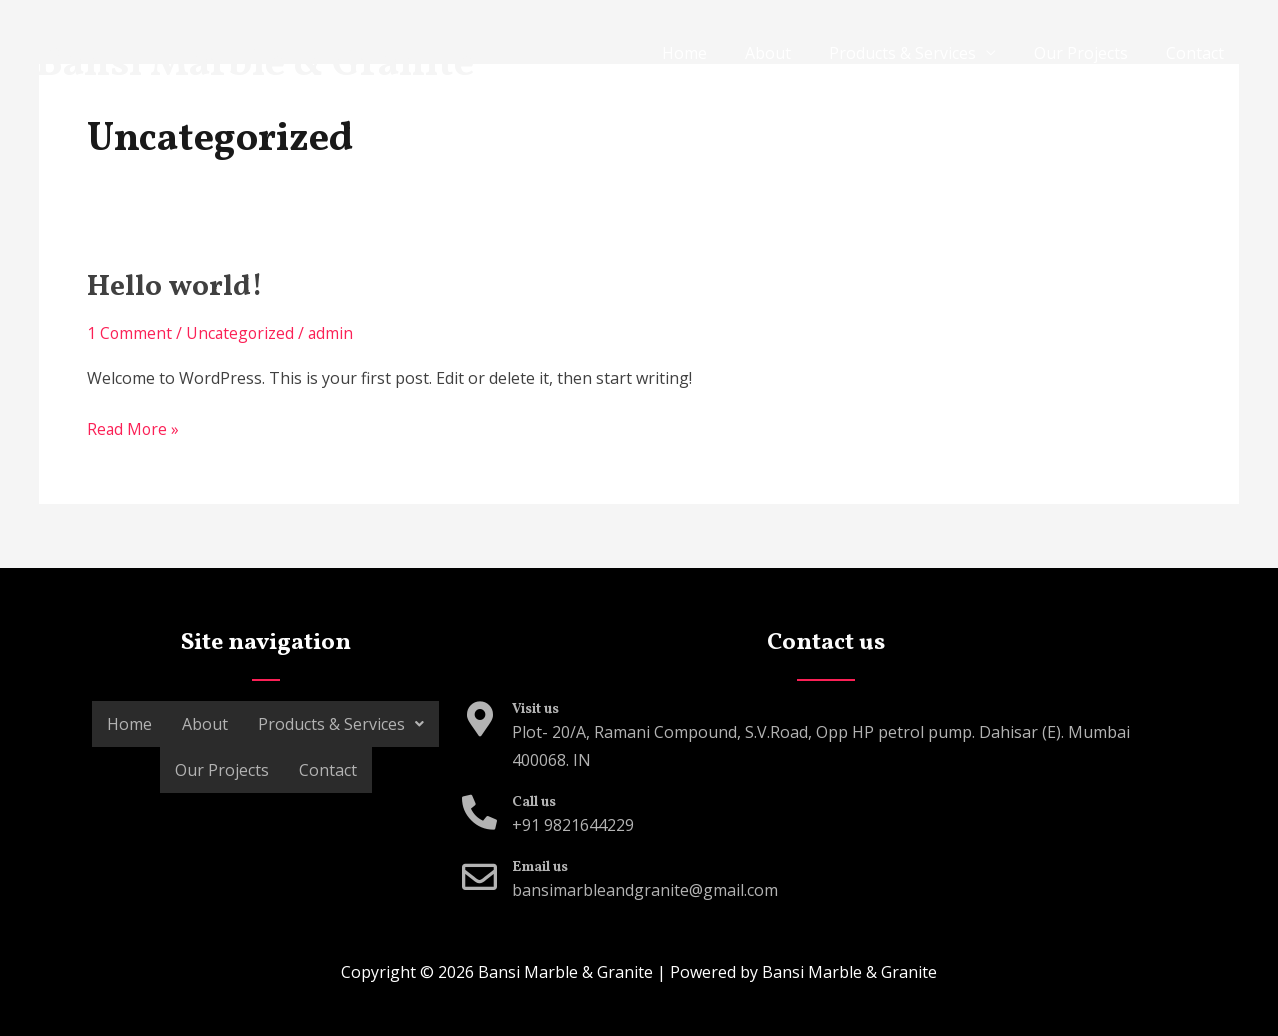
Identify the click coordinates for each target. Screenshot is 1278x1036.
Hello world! (177, 287)
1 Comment (130, 333)
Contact (1198, 53)
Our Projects (1090, 53)
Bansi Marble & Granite (254, 65)
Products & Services (917, 53)
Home (711, 53)
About (789, 53)
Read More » (134, 428)
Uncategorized (242, 333)
